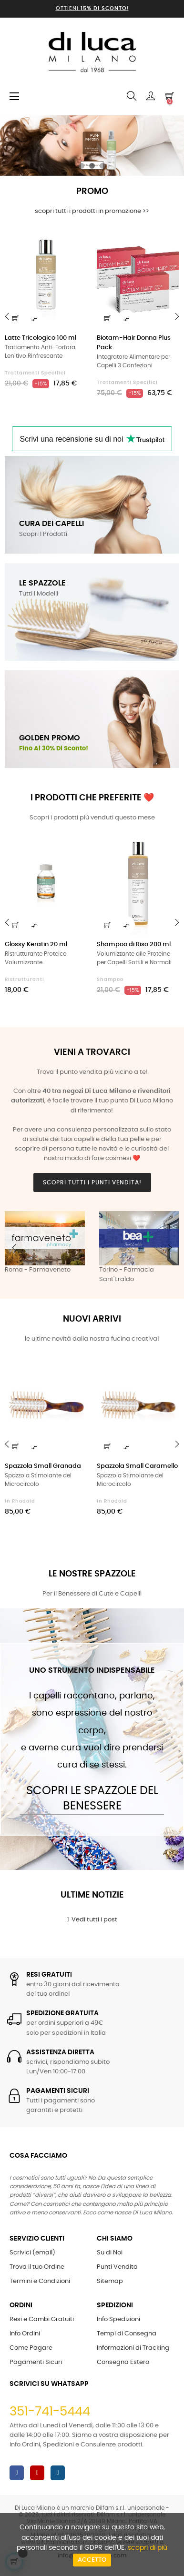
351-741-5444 (50, 2411)
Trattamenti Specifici (35, 373)
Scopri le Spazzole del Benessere (92, 1798)
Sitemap (110, 2281)
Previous (14, 1247)
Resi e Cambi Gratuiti (42, 2319)
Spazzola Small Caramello (137, 1466)
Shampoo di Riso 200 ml (134, 944)
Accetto (92, 2560)
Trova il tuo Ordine (37, 2267)
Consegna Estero (123, 2362)
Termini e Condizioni (40, 2281)
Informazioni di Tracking (133, 2348)
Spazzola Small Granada (43, 1466)
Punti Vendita (117, 2267)
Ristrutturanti (24, 979)
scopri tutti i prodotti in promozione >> (92, 211)
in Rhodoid (20, 1501)
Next (169, 1247)
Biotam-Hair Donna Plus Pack (134, 343)
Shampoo (110, 979)
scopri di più (147, 2548)
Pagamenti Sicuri (36, 2362)
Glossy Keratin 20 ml (36, 944)
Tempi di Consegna (126, 2334)
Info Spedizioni (118, 2319)
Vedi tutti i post (92, 1919)
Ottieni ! (92, 8)
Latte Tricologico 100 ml (40, 338)
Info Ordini (25, 2334)
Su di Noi (110, 2253)
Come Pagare (31, 2348)
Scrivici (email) (32, 2253)
